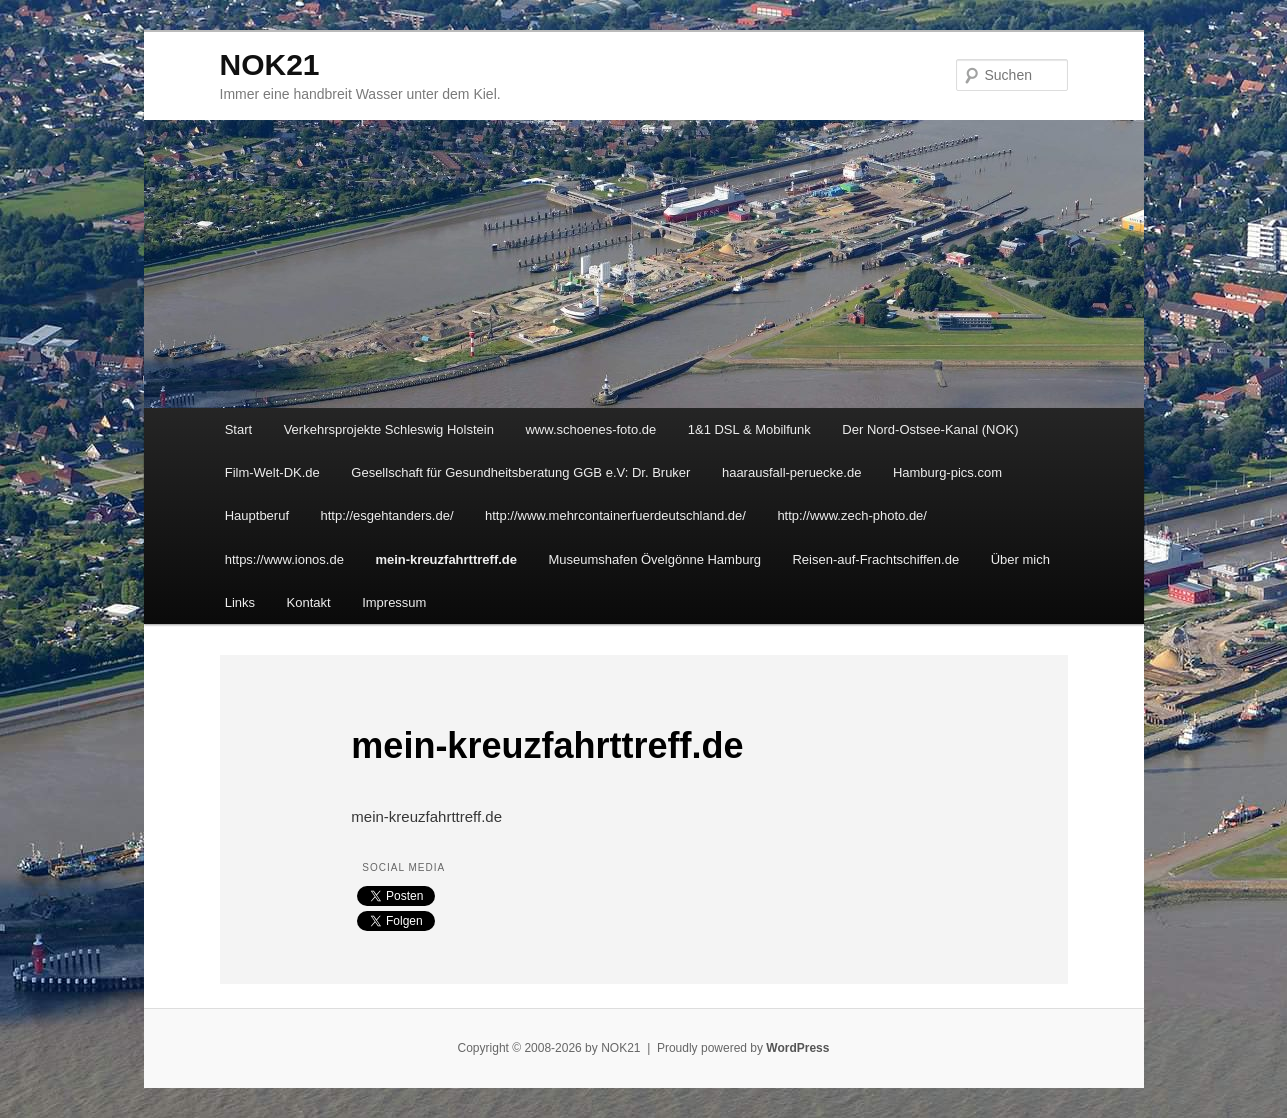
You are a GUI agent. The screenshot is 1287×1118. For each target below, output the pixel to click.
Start (238, 429)
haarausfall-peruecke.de (791, 472)
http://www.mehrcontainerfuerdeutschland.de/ (615, 515)
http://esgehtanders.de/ (387, 515)
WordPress (797, 1048)
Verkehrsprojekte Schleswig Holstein (389, 429)
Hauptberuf (257, 515)
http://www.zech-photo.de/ (852, 515)
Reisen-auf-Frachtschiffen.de (875, 559)
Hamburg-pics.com (947, 472)
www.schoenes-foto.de (590, 429)
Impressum (394, 602)
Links (240, 602)
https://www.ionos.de (284, 559)
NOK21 (270, 64)
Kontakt (309, 602)
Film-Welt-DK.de (272, 472)
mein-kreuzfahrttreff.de (446, 559)
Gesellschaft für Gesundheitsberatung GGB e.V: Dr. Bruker (520, 472)
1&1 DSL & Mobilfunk (749, 429)
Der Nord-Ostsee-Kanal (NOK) (930, 429)
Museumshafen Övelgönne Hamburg (655, 559)
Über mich (1020, 559)
